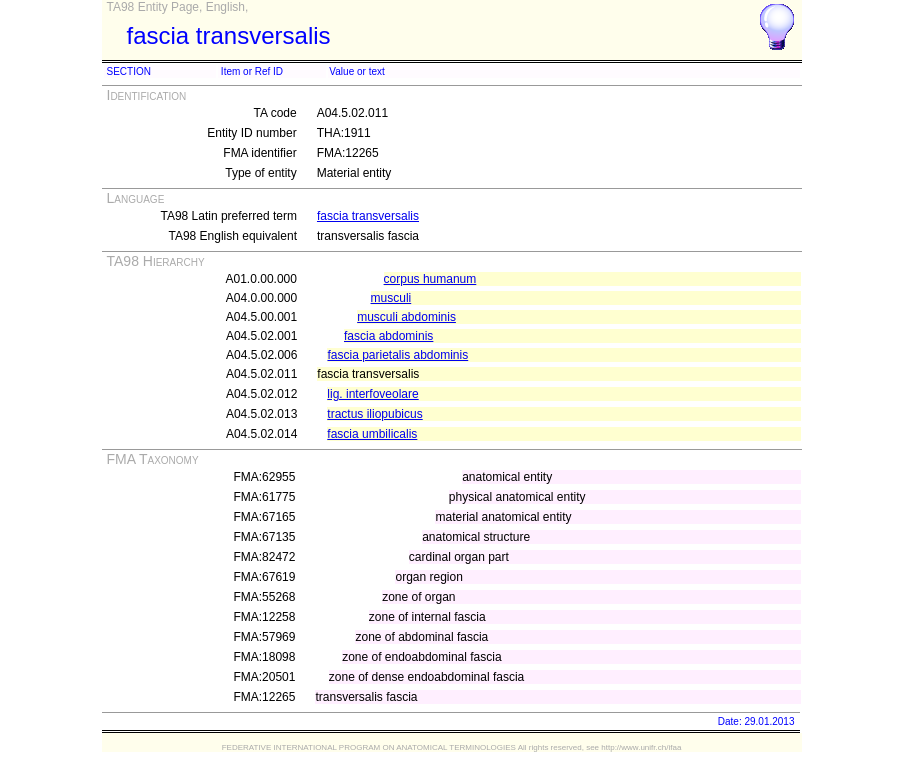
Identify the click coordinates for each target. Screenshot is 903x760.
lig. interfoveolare (372, 394)
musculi (391, 298)
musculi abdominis (406, 317)
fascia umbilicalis (372, 434)
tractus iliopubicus (374, 414)
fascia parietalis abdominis (397, 355)
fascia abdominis (388, 336)
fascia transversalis (368, 216)
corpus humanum (430, 279)
